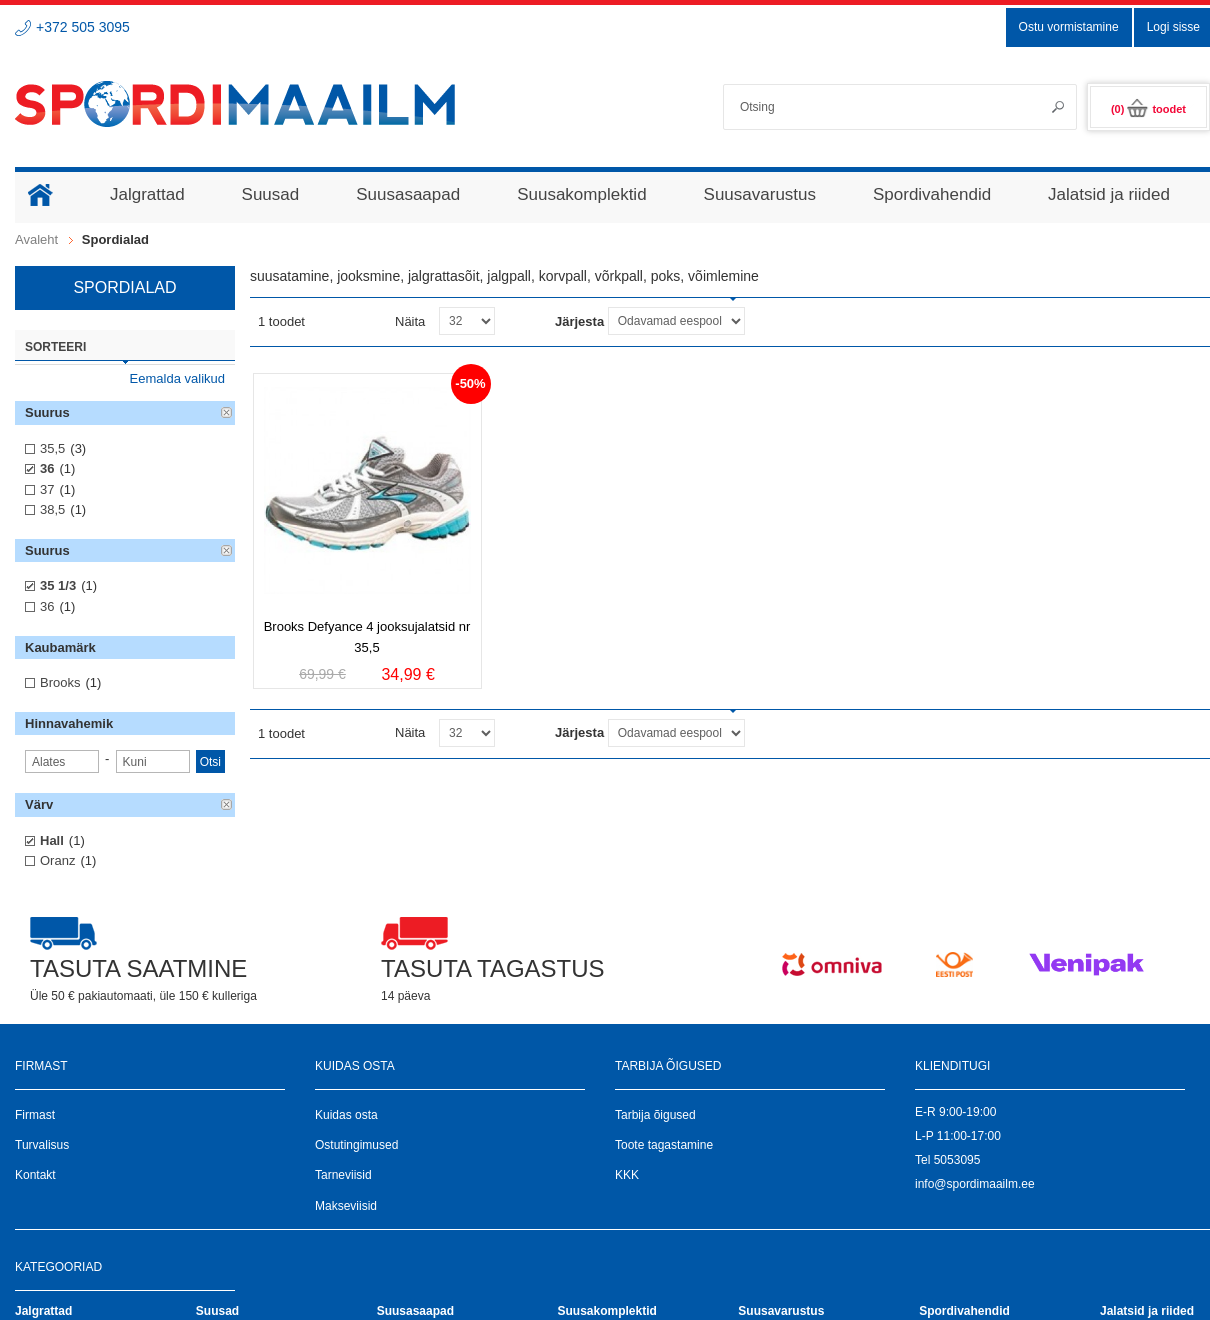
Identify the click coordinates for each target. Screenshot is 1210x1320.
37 (47, 489)
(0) (1148, 109)
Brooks (60, 682)
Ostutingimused (356, 1145)
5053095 (957, 1160)
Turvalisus (42, 1145)
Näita (410, 321)
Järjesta (579, 321)
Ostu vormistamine (1069, 27)
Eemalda (227, 413)
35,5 (52, 448)
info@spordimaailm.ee (975, 1184)
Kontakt (35, 1175)
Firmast (35, 1115)
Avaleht (36, 239)
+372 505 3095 (83, 27)
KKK (627, 1175)
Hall (52, 840)
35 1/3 (58, 585)
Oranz (57, 860)
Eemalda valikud (177, 378)
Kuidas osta (346, 1115)
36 (47, 468)
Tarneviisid (343, 1175)
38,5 (52, 509)
